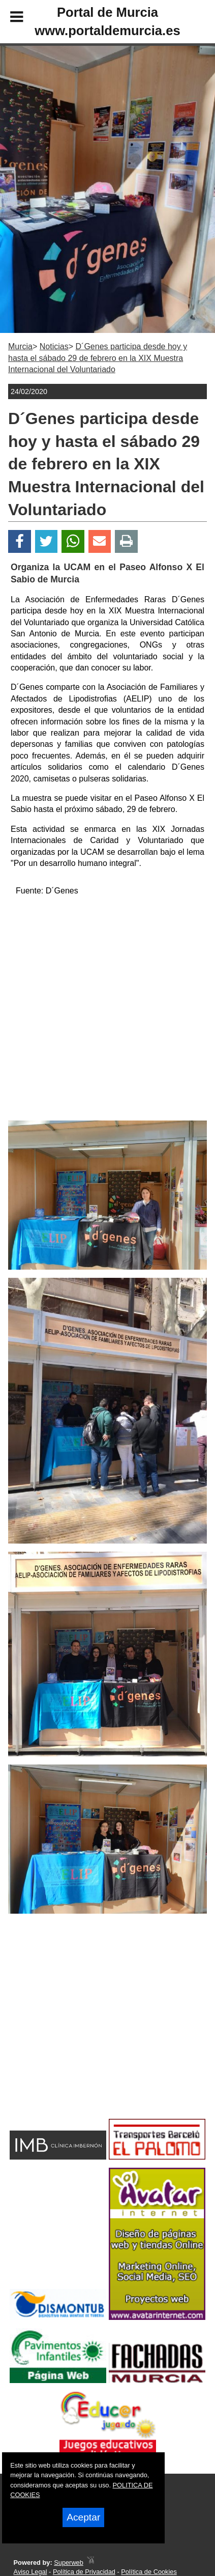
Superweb (68, 2562)
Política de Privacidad (84, 2571)
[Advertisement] (91, 2034)
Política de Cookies (149, 2571)
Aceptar (83, 2517)
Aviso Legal (30, 2571)
